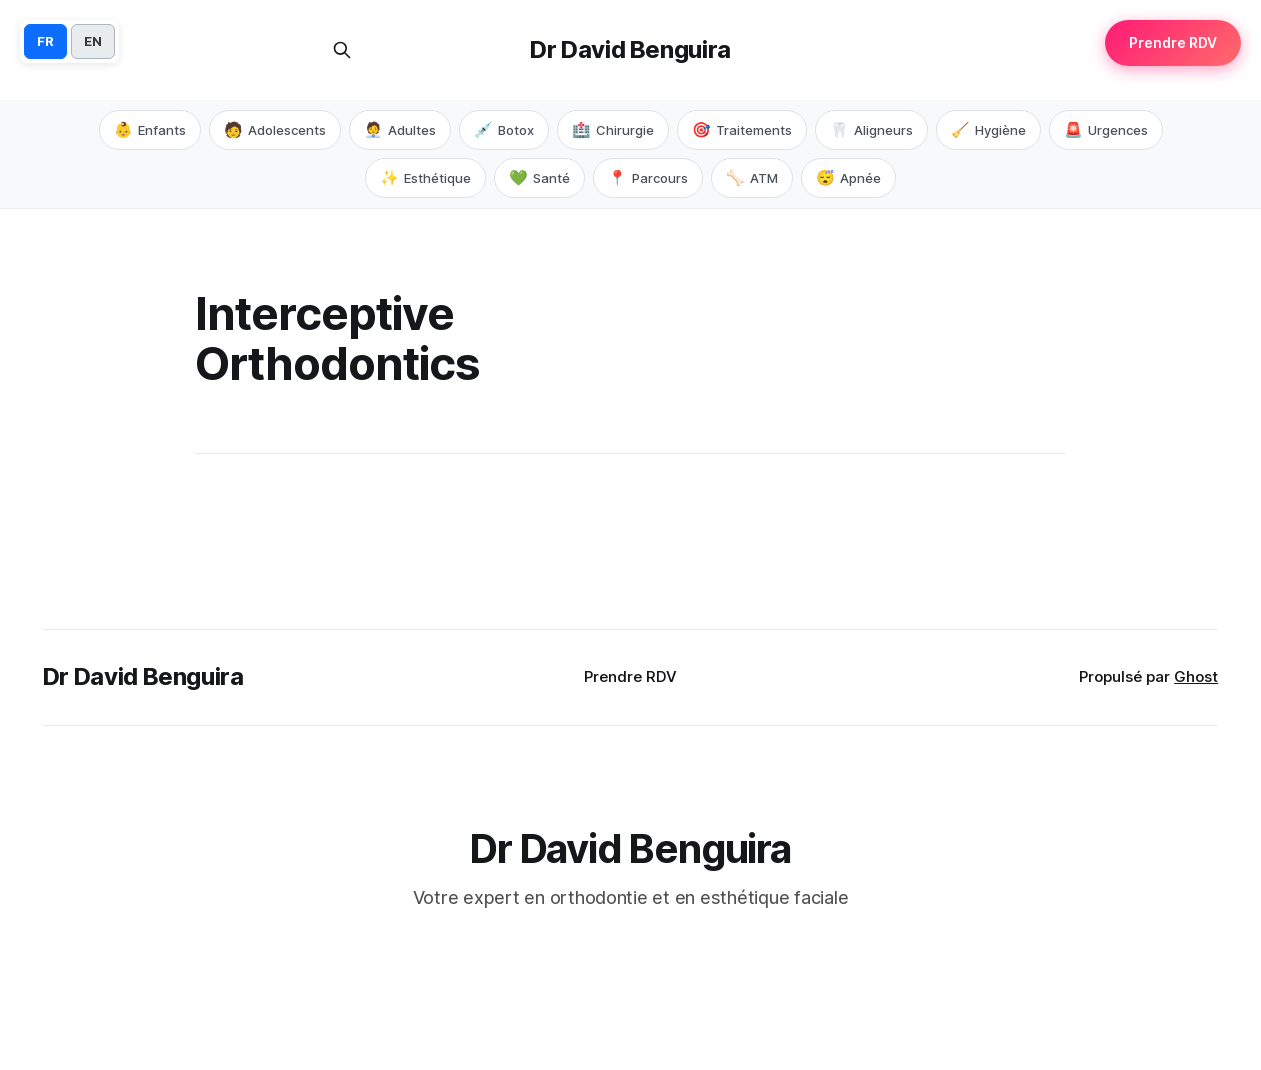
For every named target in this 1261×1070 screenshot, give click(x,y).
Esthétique (425, 178)
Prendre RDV (630, 676)
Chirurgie (613, 130)
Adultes (400, 130)
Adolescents (275, 130)
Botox (504, 130)
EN (93, 41)
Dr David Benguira (630, 49)
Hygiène (988, 130)
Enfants (150, 130)
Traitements (742, 130)
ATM (752, 178)
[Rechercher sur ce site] (342, 50)
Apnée (848, 178)
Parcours (648, 178)
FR (45, 41)
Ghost (1196, 676)
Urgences (1106, 130)
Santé (539, 178)
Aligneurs (871, 130)
